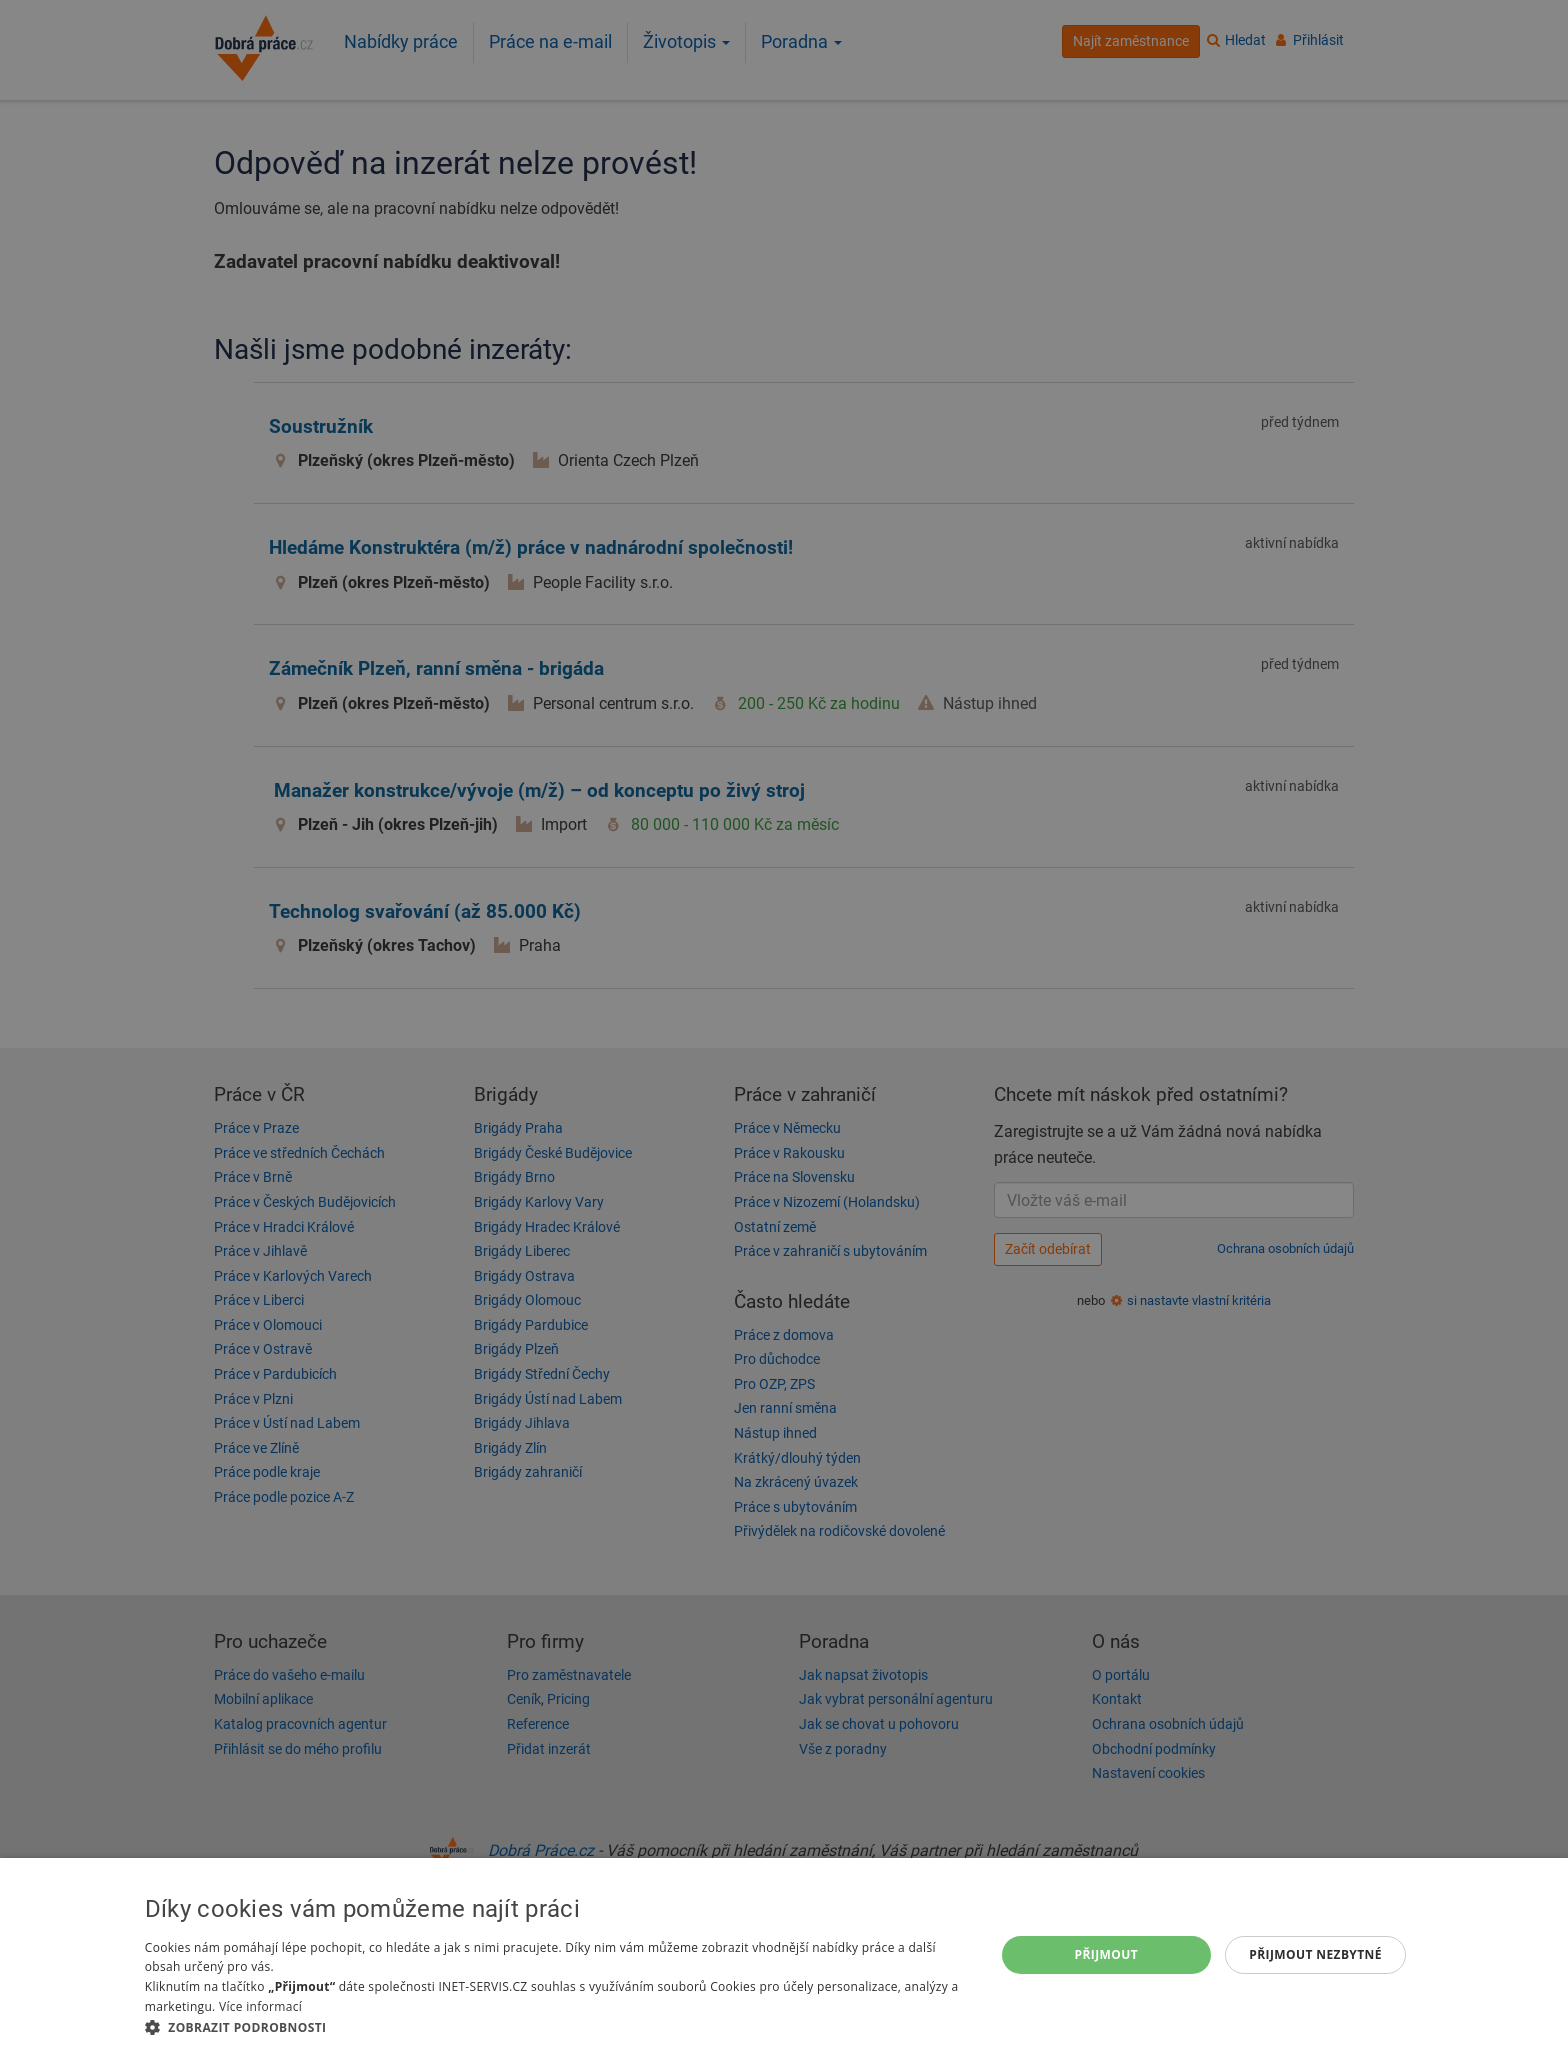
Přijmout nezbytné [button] (1315, 1954)
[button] (557, 2026)
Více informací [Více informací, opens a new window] (260, 2006)
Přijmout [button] (1107, 1954)
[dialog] (784, 1954)
